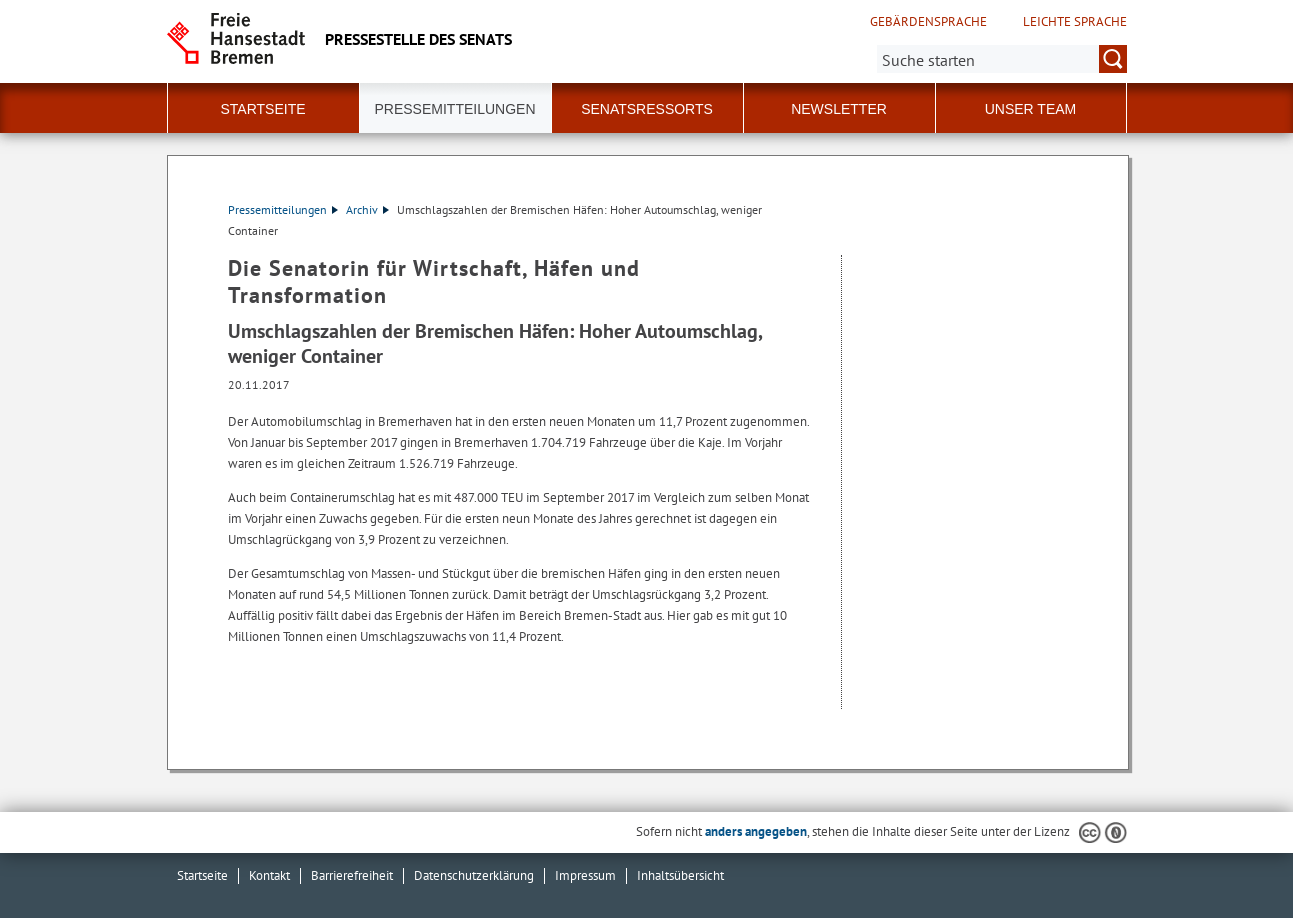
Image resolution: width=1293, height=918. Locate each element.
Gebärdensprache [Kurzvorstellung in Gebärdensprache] (928, 22)
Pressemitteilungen (283, 209)
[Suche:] (1002, 59)
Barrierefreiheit (352, 875)
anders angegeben (756, 831)
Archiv (367, 209)
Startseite (262, 109)
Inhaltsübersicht (680, 875)
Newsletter (839, 109)
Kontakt (269, 875)
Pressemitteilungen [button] (454, 109)
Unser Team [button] (1031, 109)
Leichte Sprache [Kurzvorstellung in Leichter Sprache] (1075, 22)
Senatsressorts (647, 109)
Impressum (585, 875)
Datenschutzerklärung (474, 875)
